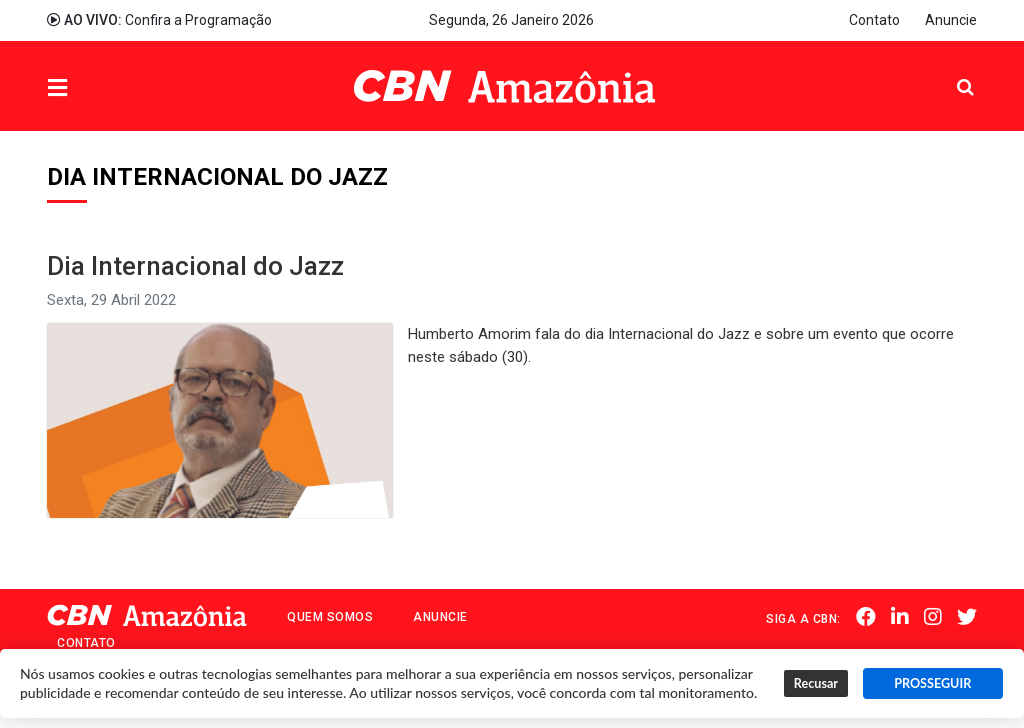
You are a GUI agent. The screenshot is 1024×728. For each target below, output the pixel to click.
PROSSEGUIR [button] (932, 683)
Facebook (866, 617)
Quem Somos (330, 617)
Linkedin (900, 617)
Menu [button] (98, 88)
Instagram (933, 617)
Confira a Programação (159, 20)
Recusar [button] (816, 683)
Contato (874, 20)
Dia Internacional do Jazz (195, 266)
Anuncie (951, 20)
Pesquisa (949, 71)
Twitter (967, 617)
